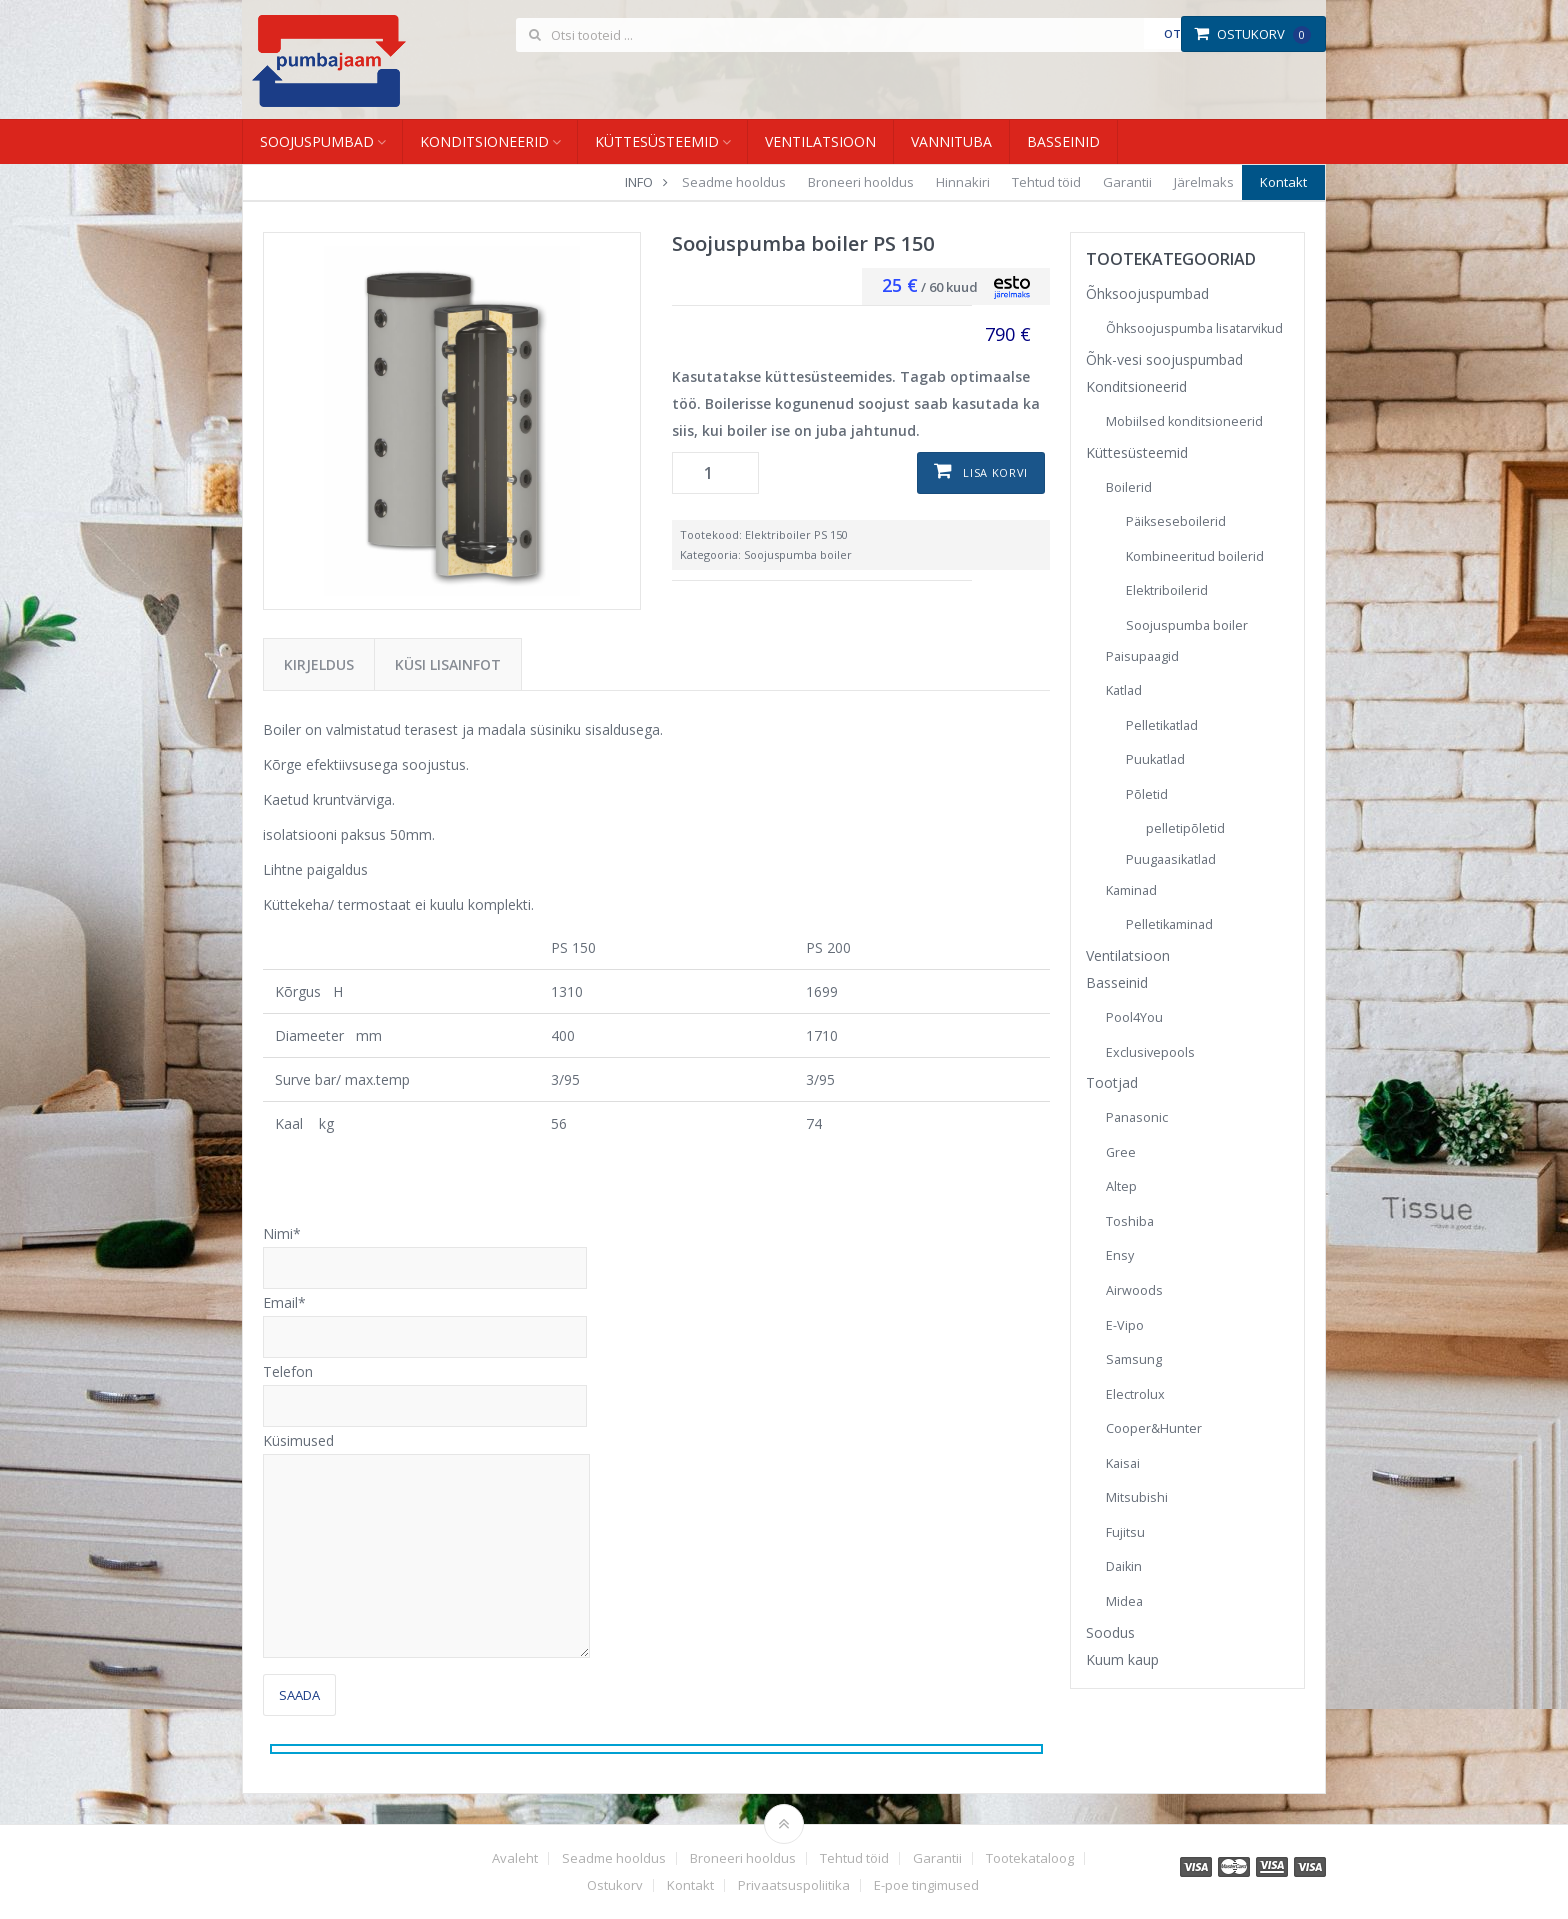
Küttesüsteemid (657, 141)
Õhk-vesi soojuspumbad (1164, 359)
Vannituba (951, 141)
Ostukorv (1252, 34)
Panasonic (1137, 1117)
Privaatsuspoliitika (794, 1885)
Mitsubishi (1137, 1497)
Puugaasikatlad (1171, 859)
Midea (1124, 1601)
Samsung (1134, 1359)
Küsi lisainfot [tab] (448, 664)
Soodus (1110, 1632)
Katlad (1124, 690)
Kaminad (1131, 890)
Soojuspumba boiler (798, 554)
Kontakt (1283, 182)
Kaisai (1123, 1463)
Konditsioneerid (484, 141)
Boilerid (1129, 487)
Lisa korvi (995, 472)
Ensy (1120, 1255)
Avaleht (515, 1858)
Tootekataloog (1030, 1858)
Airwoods (1134, 1290)
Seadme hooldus (734, 182)
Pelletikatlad (1162, 725)
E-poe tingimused (926, 1885)
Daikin (1124, 1566)
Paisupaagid (1142, 656)
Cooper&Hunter (1154, 1428)
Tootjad (1112, 1082)
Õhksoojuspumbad (1147, 293)
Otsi (1177, 33)
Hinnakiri (963, 182)
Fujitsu (1125, 1532)
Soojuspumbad (317, 141)
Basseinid (1063, 141)
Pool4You (1134, 1017)
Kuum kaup (1122, 1659)
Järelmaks (1204, 182)
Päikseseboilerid (1176, 521)
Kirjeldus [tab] (319, 664)
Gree (1121, 1152)
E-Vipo (1125, 1325)
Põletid (1147, 794)
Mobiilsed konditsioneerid (1184, 421)
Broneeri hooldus (861, 182)
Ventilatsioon (820, 141)
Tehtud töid (1046, 182)
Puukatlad (1155, 759)
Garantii (1127, 182)
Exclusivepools (1150, 1052)
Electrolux (1135, 1394)
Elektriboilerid (1167, 590)
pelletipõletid (1185, 828)
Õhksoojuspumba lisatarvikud (1194, 328)
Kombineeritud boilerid (1195, 556)
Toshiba (1130, 1221)
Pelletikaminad (1169, 924)
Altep (1121, 1186)
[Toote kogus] (715, 473)
